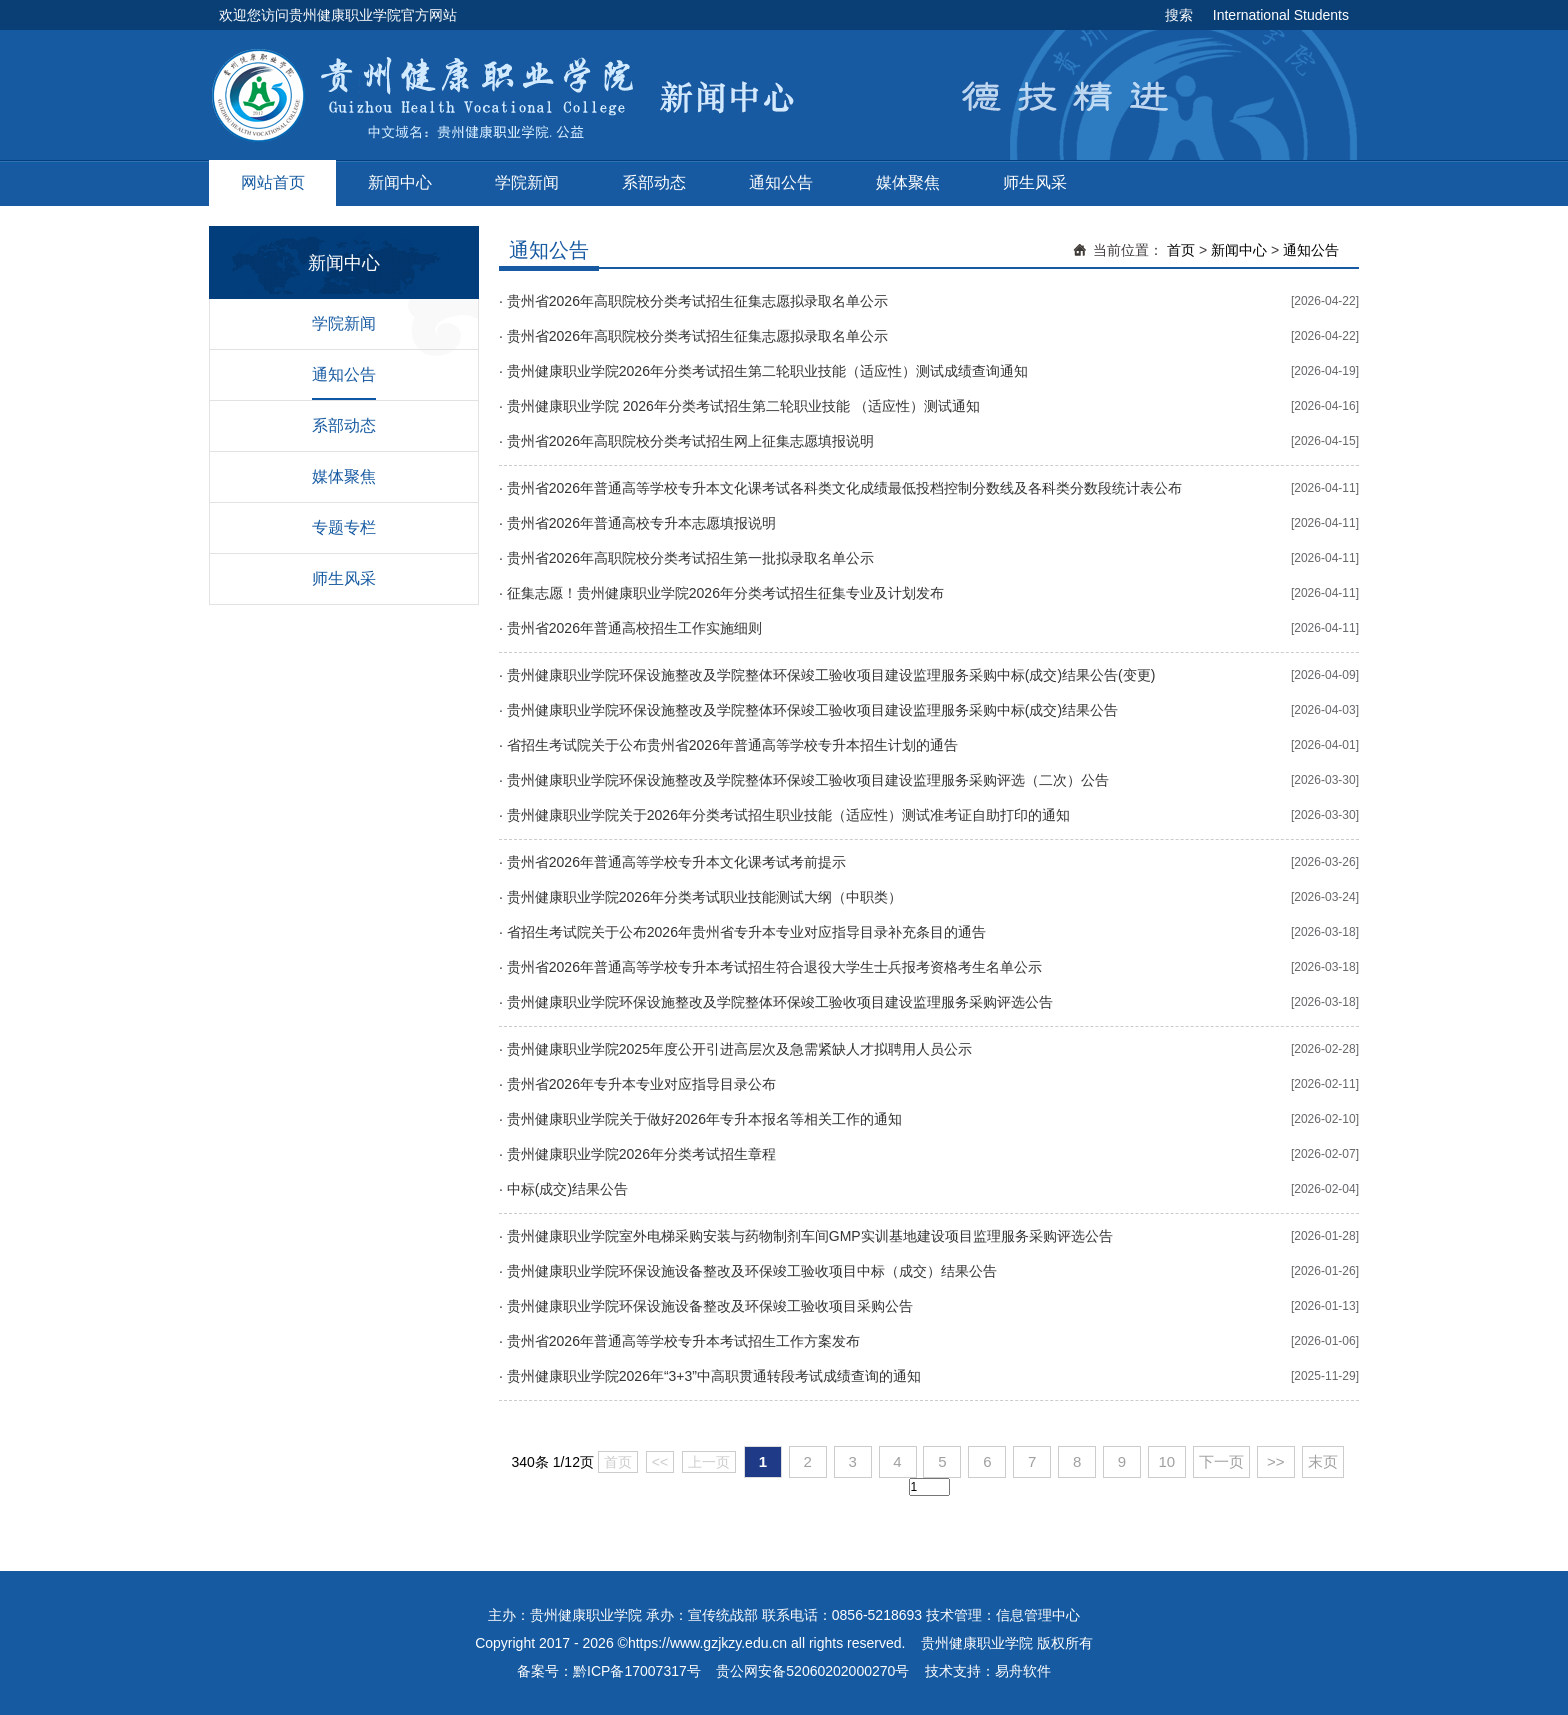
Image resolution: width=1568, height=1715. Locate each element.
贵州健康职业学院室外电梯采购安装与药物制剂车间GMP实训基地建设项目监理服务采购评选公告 (810, 1236)
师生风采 (1035, 182)
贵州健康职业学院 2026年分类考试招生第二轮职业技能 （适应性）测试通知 (743, 406)
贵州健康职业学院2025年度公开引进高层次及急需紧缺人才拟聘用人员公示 (739, 1049)
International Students (1281, 15)
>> (1276, 1461)
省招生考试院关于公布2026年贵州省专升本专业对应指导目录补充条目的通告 (746, 932)
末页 (1323, 1461)
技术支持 (953, 1671)
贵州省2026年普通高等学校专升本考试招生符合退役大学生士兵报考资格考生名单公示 (774, 967)
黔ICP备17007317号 (637, 1671)
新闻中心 (400, 182)
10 (1167, 1461)
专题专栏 (344, 527)
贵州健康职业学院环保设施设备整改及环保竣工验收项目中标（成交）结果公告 (752, 1271)
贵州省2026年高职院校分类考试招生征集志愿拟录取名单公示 (697, 301)
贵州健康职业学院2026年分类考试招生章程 (641, 1154)
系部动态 (654, 182)
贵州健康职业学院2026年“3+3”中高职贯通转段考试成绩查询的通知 (714, 1376)
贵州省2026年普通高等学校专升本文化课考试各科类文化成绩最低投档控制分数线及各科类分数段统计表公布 (844, 488)
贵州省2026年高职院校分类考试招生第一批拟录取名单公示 (690, 558)
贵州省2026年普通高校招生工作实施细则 (634, 628)
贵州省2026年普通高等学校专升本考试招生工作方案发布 (683, 1341)
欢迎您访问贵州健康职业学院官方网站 (338, 15)
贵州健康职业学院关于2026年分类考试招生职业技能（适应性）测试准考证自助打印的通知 (788, 815)
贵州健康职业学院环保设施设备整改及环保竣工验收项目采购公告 (710, 1306)
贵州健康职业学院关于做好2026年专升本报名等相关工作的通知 (704, 1119)
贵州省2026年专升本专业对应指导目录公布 (641, 1084)
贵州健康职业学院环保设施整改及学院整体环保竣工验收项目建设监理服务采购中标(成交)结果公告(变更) (831, 675)
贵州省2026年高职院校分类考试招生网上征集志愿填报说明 (690, 441)
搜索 (1179, 15)
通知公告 (781, 182)
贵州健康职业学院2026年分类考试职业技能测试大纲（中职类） (704, 897)
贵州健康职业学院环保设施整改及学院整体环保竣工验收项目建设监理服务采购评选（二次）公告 (808, 780)
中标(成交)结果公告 (567, 1189)
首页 (1181, 250)
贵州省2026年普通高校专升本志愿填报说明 (641, 523)
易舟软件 (1023, 1671)
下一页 (1221, 1461)
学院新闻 (527, 182)
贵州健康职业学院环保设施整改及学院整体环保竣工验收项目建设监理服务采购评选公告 (780, 1002)
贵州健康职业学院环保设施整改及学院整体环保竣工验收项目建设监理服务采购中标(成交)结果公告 (812, 710)
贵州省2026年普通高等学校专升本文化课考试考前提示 (676, 862)
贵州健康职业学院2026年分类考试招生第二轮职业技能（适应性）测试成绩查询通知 (767, 371)
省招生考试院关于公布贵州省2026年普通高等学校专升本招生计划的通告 (732, 745)
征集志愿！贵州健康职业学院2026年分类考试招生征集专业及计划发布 (725, 593)
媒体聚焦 (908, 182)
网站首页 (273, 182)
